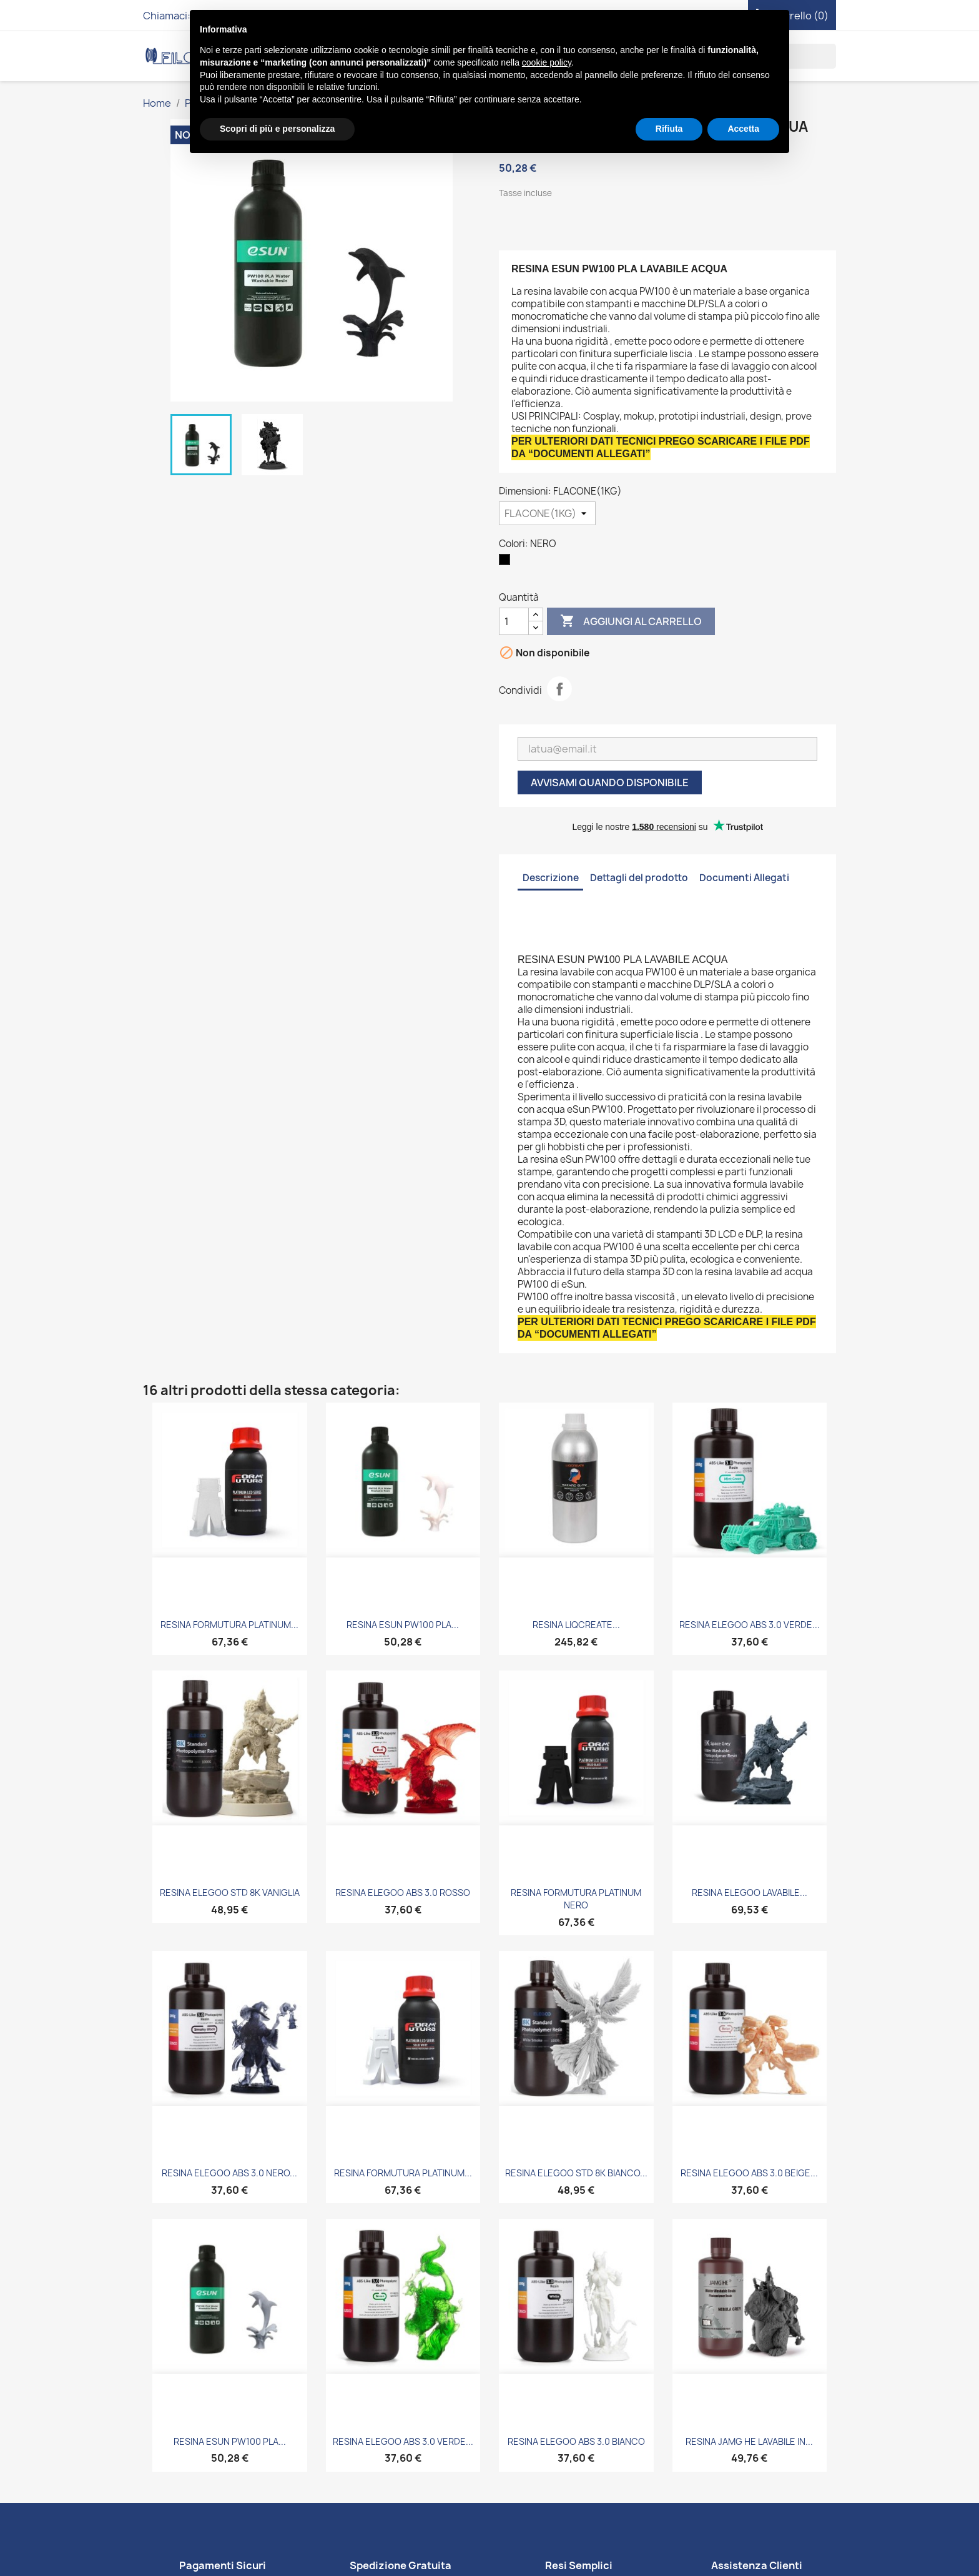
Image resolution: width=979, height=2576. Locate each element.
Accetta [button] (743, 129)
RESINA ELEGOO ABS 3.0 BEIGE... (749, 2173)
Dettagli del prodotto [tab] (639, 877)
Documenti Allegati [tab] (744, 877)
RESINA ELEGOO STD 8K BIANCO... (576, 2173)
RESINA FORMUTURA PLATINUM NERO (576, 1899)
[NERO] (507, 562)
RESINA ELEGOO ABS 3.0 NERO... (229, 2173)
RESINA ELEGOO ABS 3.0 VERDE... (749, 1625)
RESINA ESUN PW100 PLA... (403, 1625)
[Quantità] (514, 621)
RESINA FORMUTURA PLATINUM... (229, 1625)
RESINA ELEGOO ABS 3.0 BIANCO (576, 2441)
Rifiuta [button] (669, 129)
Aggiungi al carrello (631, 621)
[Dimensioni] (547, 513)
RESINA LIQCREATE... (576, 1625)
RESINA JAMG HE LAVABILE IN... (749, 2441)
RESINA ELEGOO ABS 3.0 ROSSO (402, 1892)
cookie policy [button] (546, 62)
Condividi (559, 688)
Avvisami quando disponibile (610, 782)
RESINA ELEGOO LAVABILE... (749, 1892)
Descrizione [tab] (551, 877)
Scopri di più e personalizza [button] (277, 129)
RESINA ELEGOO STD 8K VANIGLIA (230, 1892)
